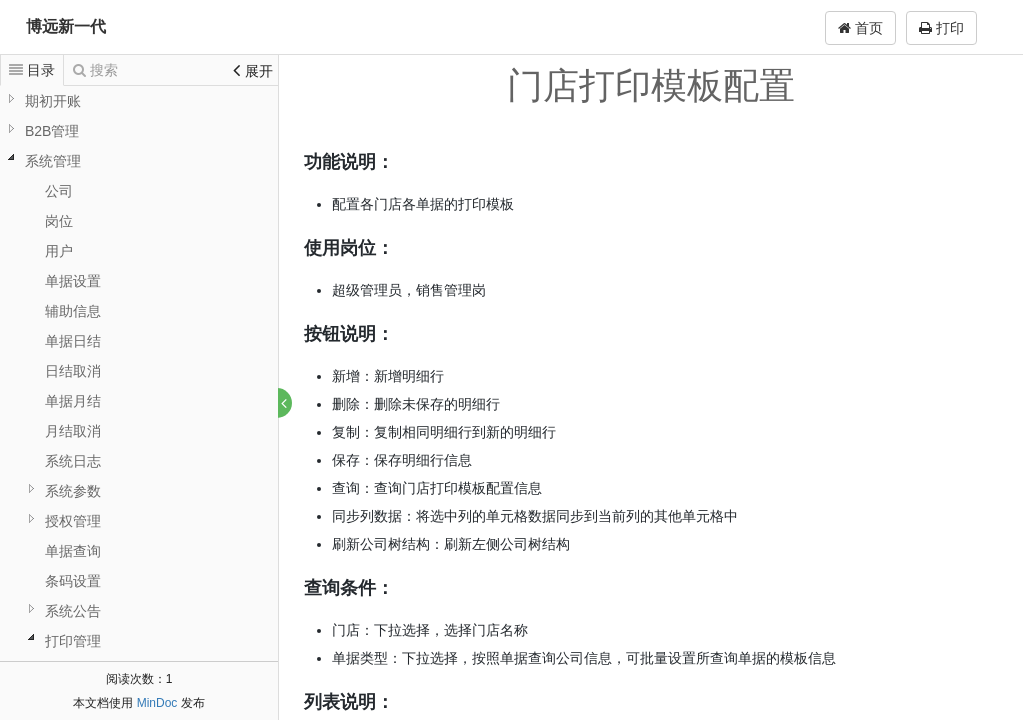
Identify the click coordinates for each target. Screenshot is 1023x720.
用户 (59, 251)
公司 (59, 191)
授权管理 (73, 521)
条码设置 (73, 581)
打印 (941, 28)
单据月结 (73, 401)
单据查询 (73, 551)
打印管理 (73, 641)
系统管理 (53, 161)
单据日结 (73, 341)
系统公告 (73, 611)
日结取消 (73, 371)
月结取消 (73, 431)
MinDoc (157, 703)
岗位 (59, 221)
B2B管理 (52, 131)
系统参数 (73, 491)
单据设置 (73, 281)
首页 (860, 28)
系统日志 (73, 461)
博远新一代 (66, 26)
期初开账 (53, 101)
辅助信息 (73, 311)
